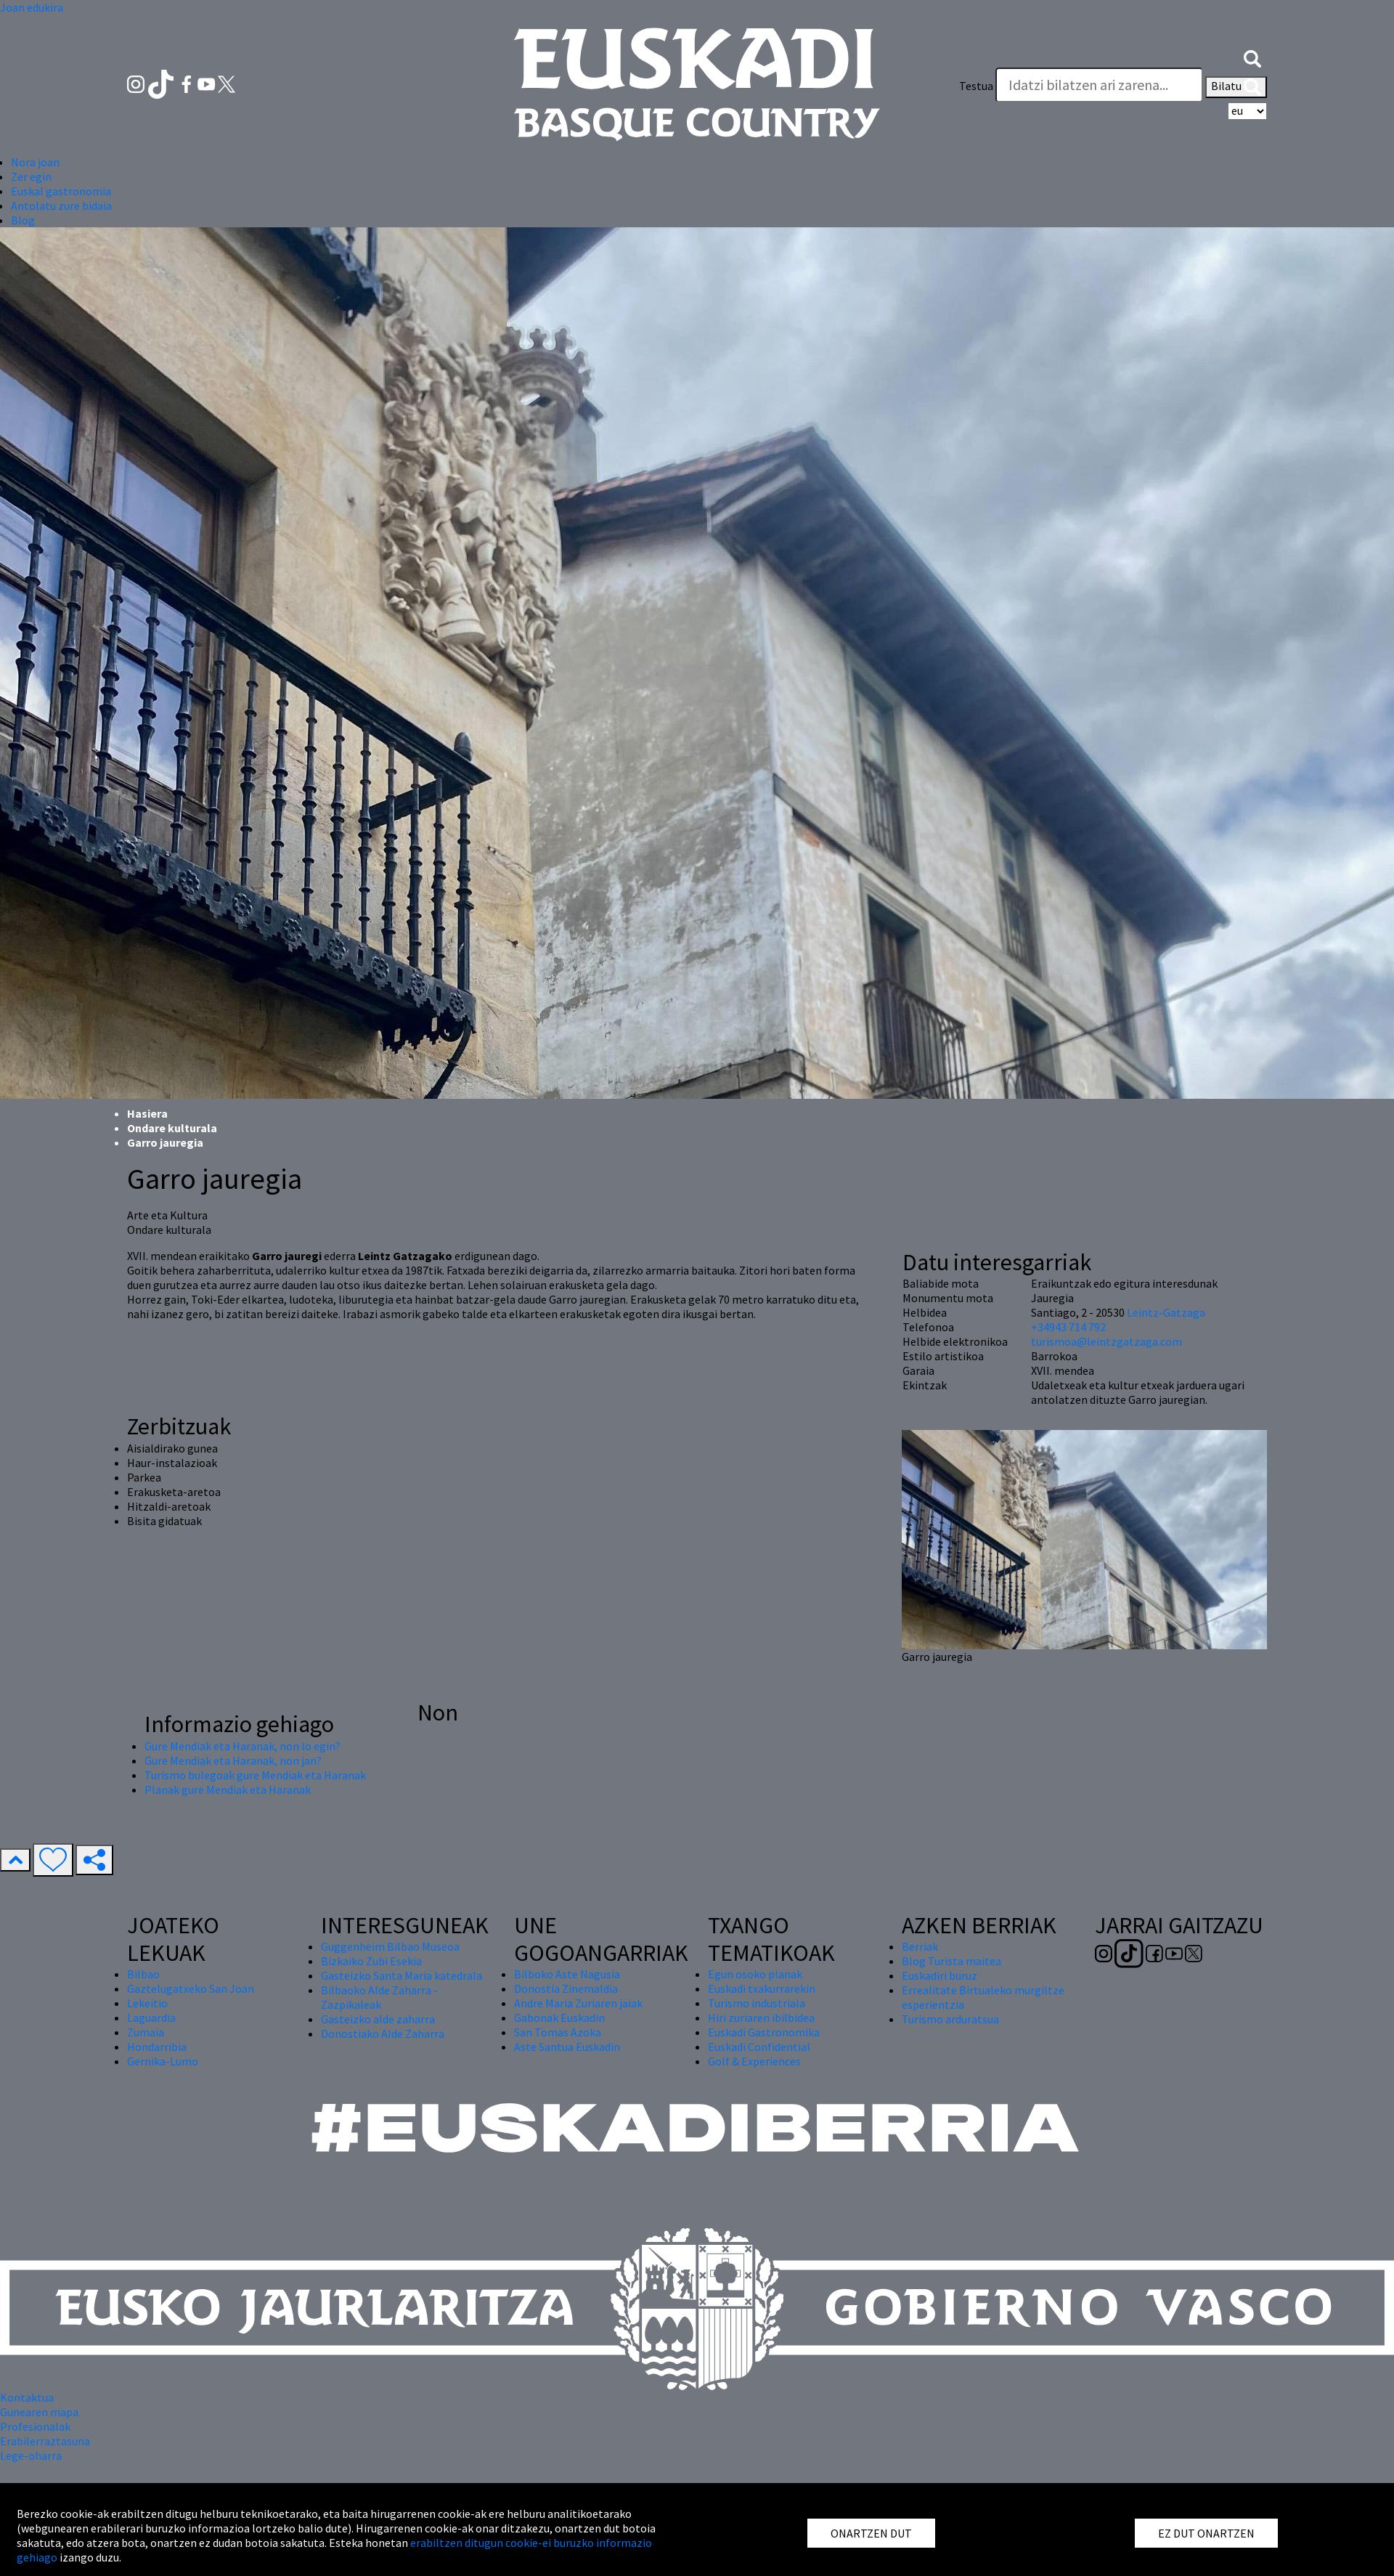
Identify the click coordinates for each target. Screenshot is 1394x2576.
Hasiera (147, 1113)
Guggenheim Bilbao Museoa (390, 1946)
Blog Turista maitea (951, 1961)
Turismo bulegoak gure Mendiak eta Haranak (255, 1775)
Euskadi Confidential (759, 2046)
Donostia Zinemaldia (566, 1988)
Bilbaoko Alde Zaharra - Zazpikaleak (379, 1997)
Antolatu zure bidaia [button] (61, 205)
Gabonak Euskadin (559, 2017)
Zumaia (145, 2032)
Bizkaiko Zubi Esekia (371, 1961)
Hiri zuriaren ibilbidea (761, 2017)
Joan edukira (31, 7)
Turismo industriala (756, 2003)
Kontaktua (27, 2397)
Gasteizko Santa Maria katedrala (401, 1975)
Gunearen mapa (39, 2412)
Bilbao (143, 1974)
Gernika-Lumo (162, 2061)
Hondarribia (157, 2046)
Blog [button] (23, 220)
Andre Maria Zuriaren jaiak (578, 2003)
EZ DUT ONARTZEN (1206, 2533)
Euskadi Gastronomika (764, 2032)
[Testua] (1099, 85)
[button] (1252, 56)
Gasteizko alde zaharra (378, 2019)
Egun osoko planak (755, 1974)
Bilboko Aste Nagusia (567, 1974)
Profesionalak (35, 2426)
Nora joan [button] (35, 162)
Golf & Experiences (754, 2061)
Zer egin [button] (31, 176)
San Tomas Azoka (557, 2032)
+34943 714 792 (1068, 1327)
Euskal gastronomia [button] (61, 191)
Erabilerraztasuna (45, 2441)
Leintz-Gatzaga (1166, 1312)
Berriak (920, 1946)
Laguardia (151, 2017)
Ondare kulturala (172, 1128)
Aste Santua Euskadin (567, 2046)
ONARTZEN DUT (871, 2533)
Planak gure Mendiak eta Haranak (227, 1789)
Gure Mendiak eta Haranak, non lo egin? (242, 1746)
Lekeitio (147, 2003)
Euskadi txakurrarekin (761, 1988)
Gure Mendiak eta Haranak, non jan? (233, 1760)
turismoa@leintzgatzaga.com (1106, 1341)
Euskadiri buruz (939, 1975)
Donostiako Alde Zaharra (382, 2033)
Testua (976, 85)
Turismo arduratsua (950, 2019)
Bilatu (1236, 87)
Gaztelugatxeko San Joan (190, 1988)
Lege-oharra (31, 2455)
